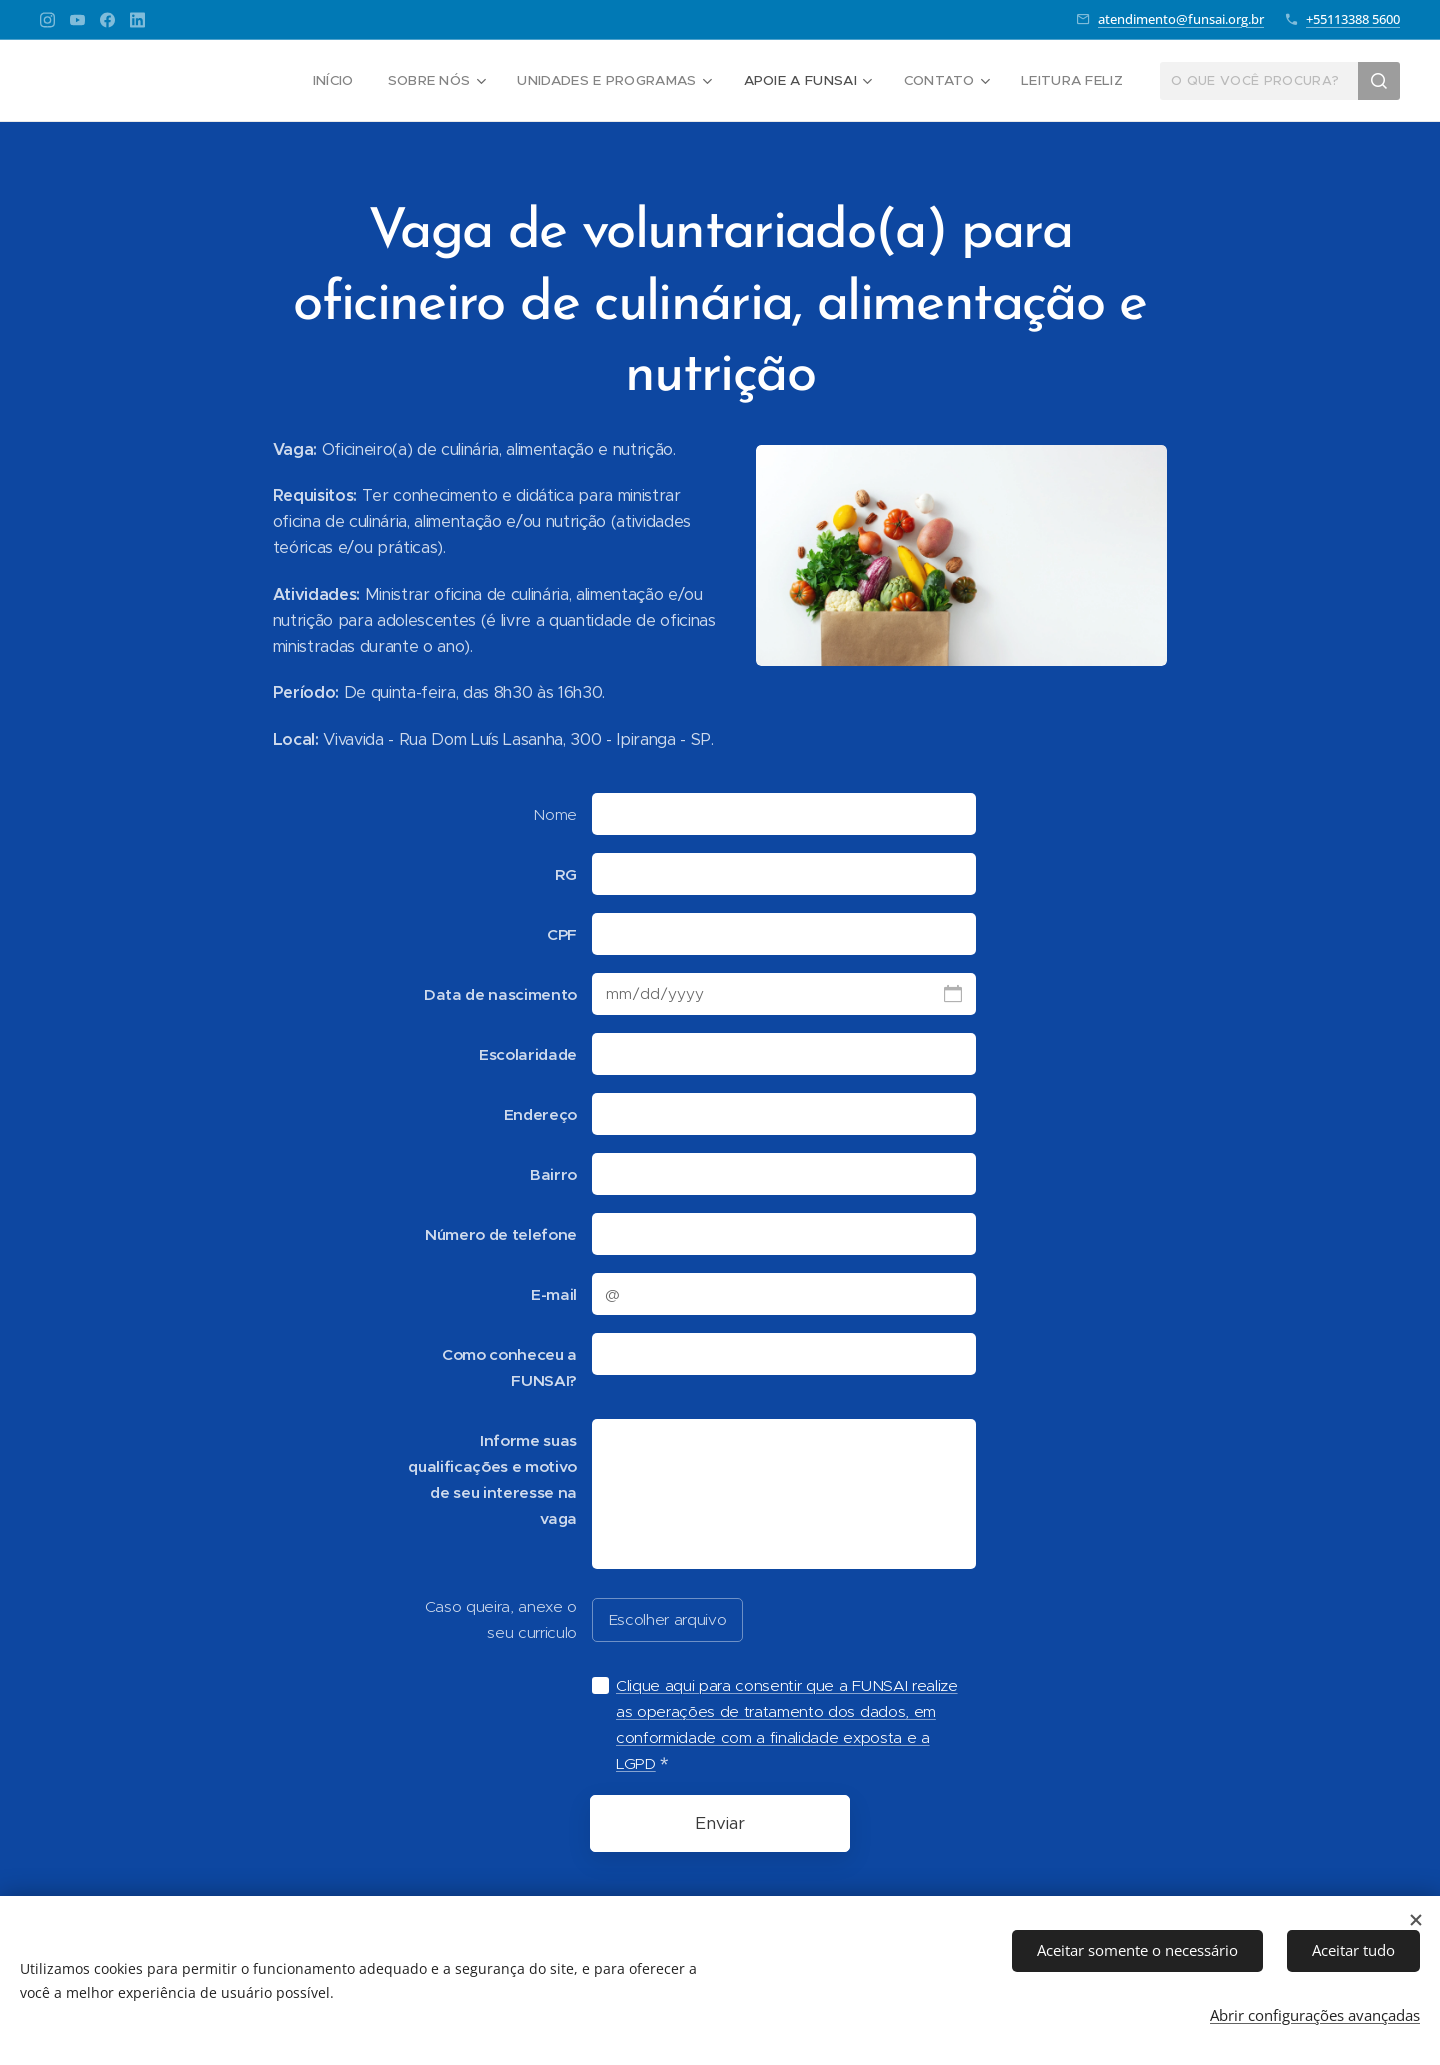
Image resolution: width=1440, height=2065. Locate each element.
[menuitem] (350, 81)
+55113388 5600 (1353, 19)
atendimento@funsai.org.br (1181, 19)
